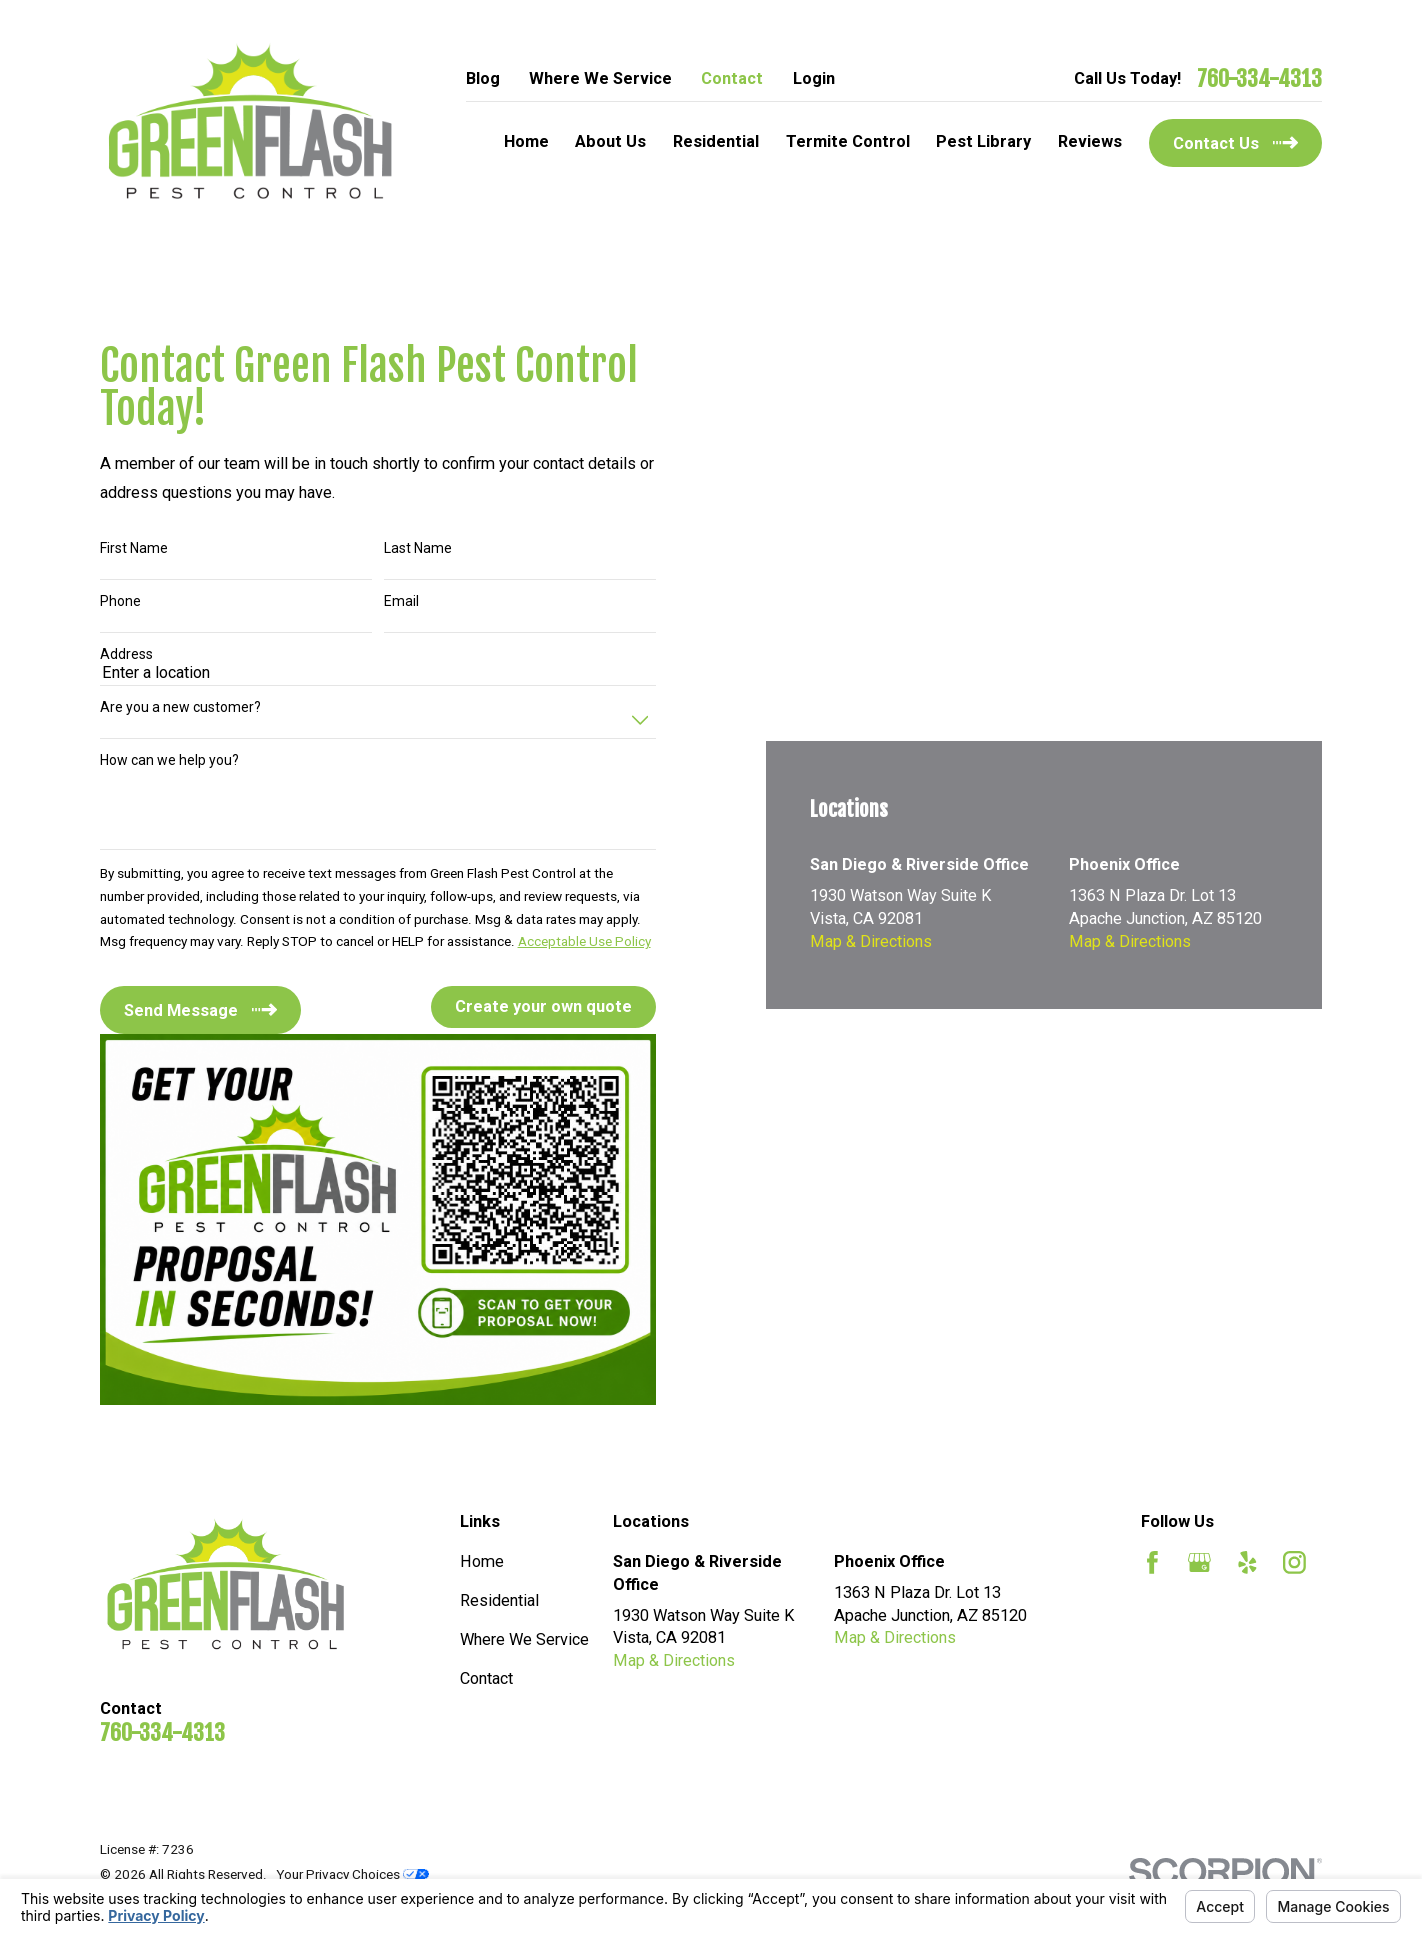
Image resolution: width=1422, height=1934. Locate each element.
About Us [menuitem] (610, 141)
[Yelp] (1247, 1562)
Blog (483, 78)
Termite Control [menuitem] (848, 141)
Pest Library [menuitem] (983, 141)
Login (814, 78)
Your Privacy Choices (352, 1874)
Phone (120, 601)
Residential (499, 1600)
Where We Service (600, 78)
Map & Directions (871, 941)
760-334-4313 (1259, 79)
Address (126, 654)
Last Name (418, 548)
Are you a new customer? (180, 707)
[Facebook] (1152, 1562)
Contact (732, 78)
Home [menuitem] (526, 141)
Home (482, 1561)
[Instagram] (1294, 1562)
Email (401, 601)
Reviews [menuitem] (1090, 141)
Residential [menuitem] (716, 141)
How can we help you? (169, 760)
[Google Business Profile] (1199, 1562)
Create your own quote (543, 1006)
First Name (134, 548)
